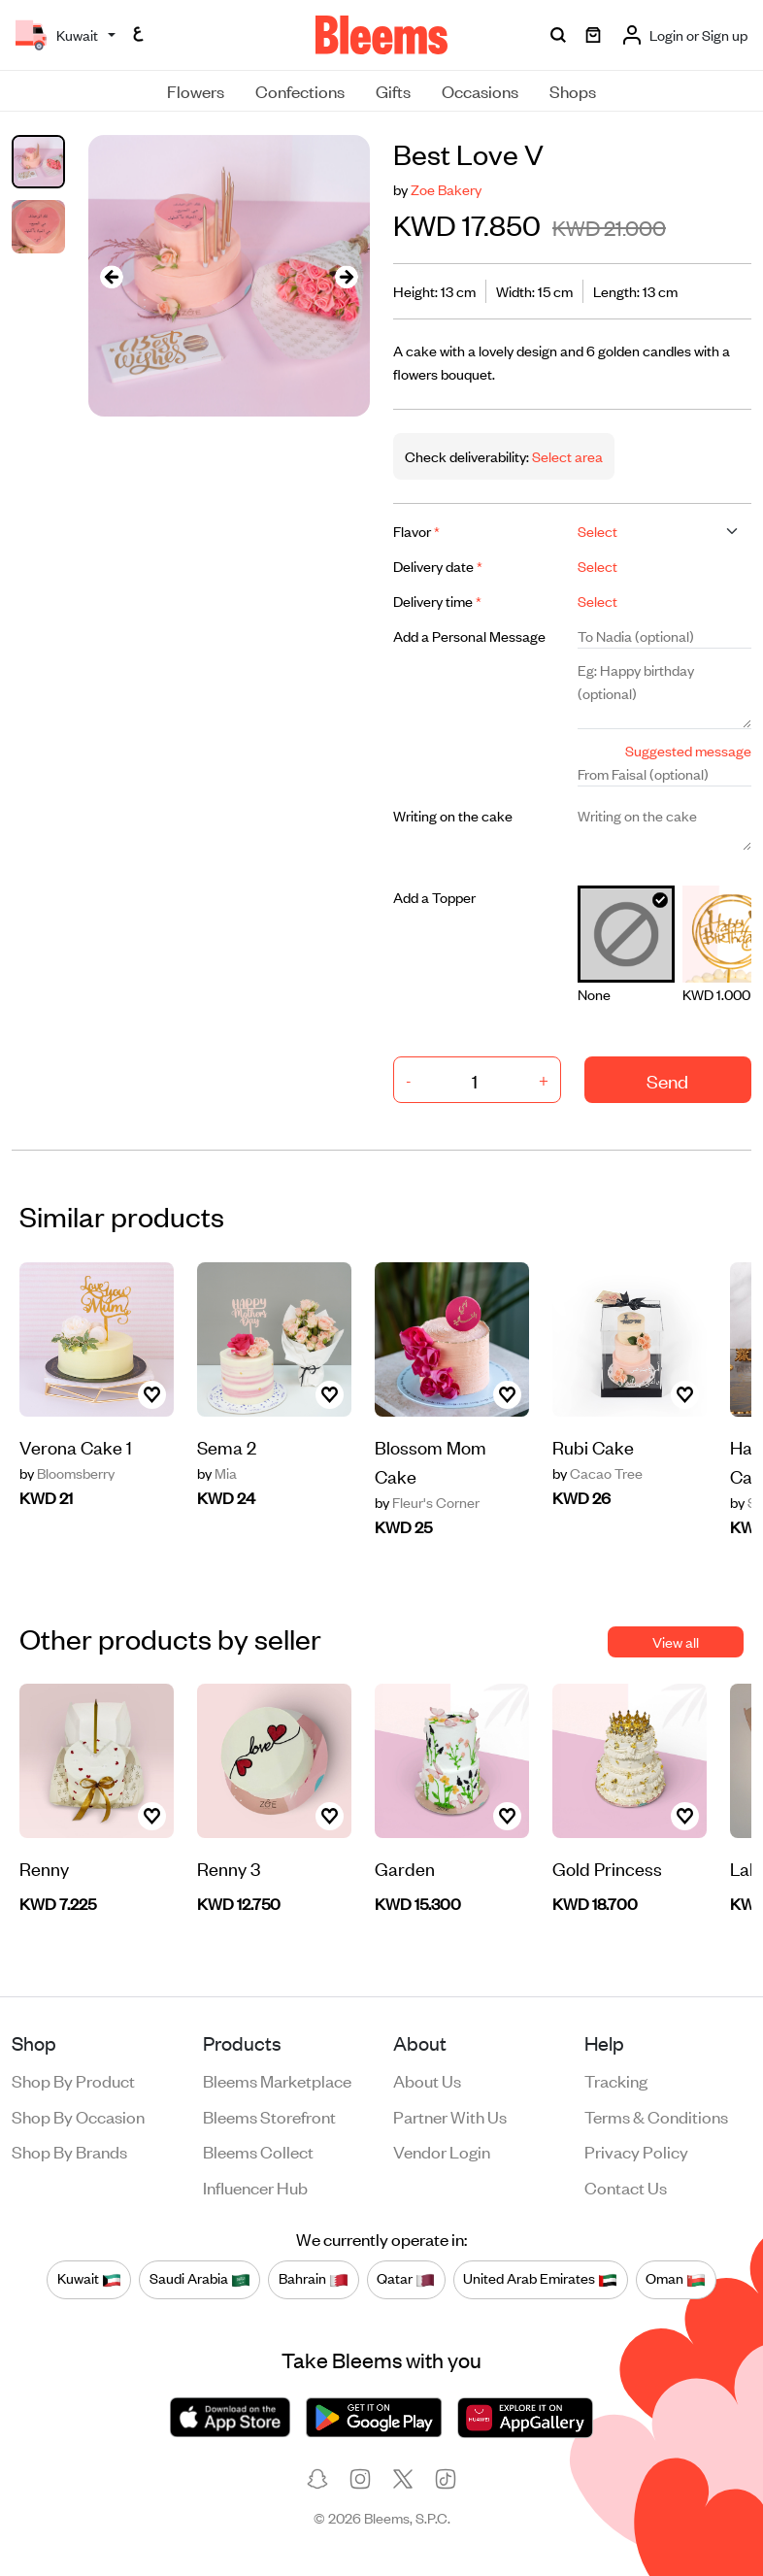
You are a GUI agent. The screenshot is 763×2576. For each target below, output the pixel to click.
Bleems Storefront (269, 2115)
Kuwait (89, 2279)
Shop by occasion (78, 2115)
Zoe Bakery (446, 189)
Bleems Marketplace (277, 2079)
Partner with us (450, 2115)
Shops (572, 90)
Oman (676, 2279)
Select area (566, 456)
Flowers (195, 90)
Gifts (393, 90)
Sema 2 (226, 1446)
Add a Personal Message (469, 635)
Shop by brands (69, 2150)
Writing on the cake (453, 815)
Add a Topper (434, 897)
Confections (300, 90)
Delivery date (437, 565)
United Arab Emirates (540, 2279)
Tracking (615, 2079)
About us (427, 2079)
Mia (217, 1473)
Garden (405, 1868)
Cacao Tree (597, 1473)
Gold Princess (607, 1868)
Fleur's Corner (427, 1502)
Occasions (480, 90)
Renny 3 (228, 1868)
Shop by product (73, 2079)
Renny (44, 1868)
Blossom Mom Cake (430, 1461)
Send (667, 1080)
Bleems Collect (258, 2150)
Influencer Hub (255, 2186)
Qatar (406, 2279)
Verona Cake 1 (75, 1446)
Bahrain (313, 2279)
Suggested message (688, 750)
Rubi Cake (593, 1446)
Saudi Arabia (199, 2279)
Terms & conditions (656, 2115)
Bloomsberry (67, 1473)
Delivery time (437, 600)
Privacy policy (636, 2150)
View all (675, 1641)
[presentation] (111, 276)
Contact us (625, 2186)
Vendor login (441, 2150)
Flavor (416, 530)
